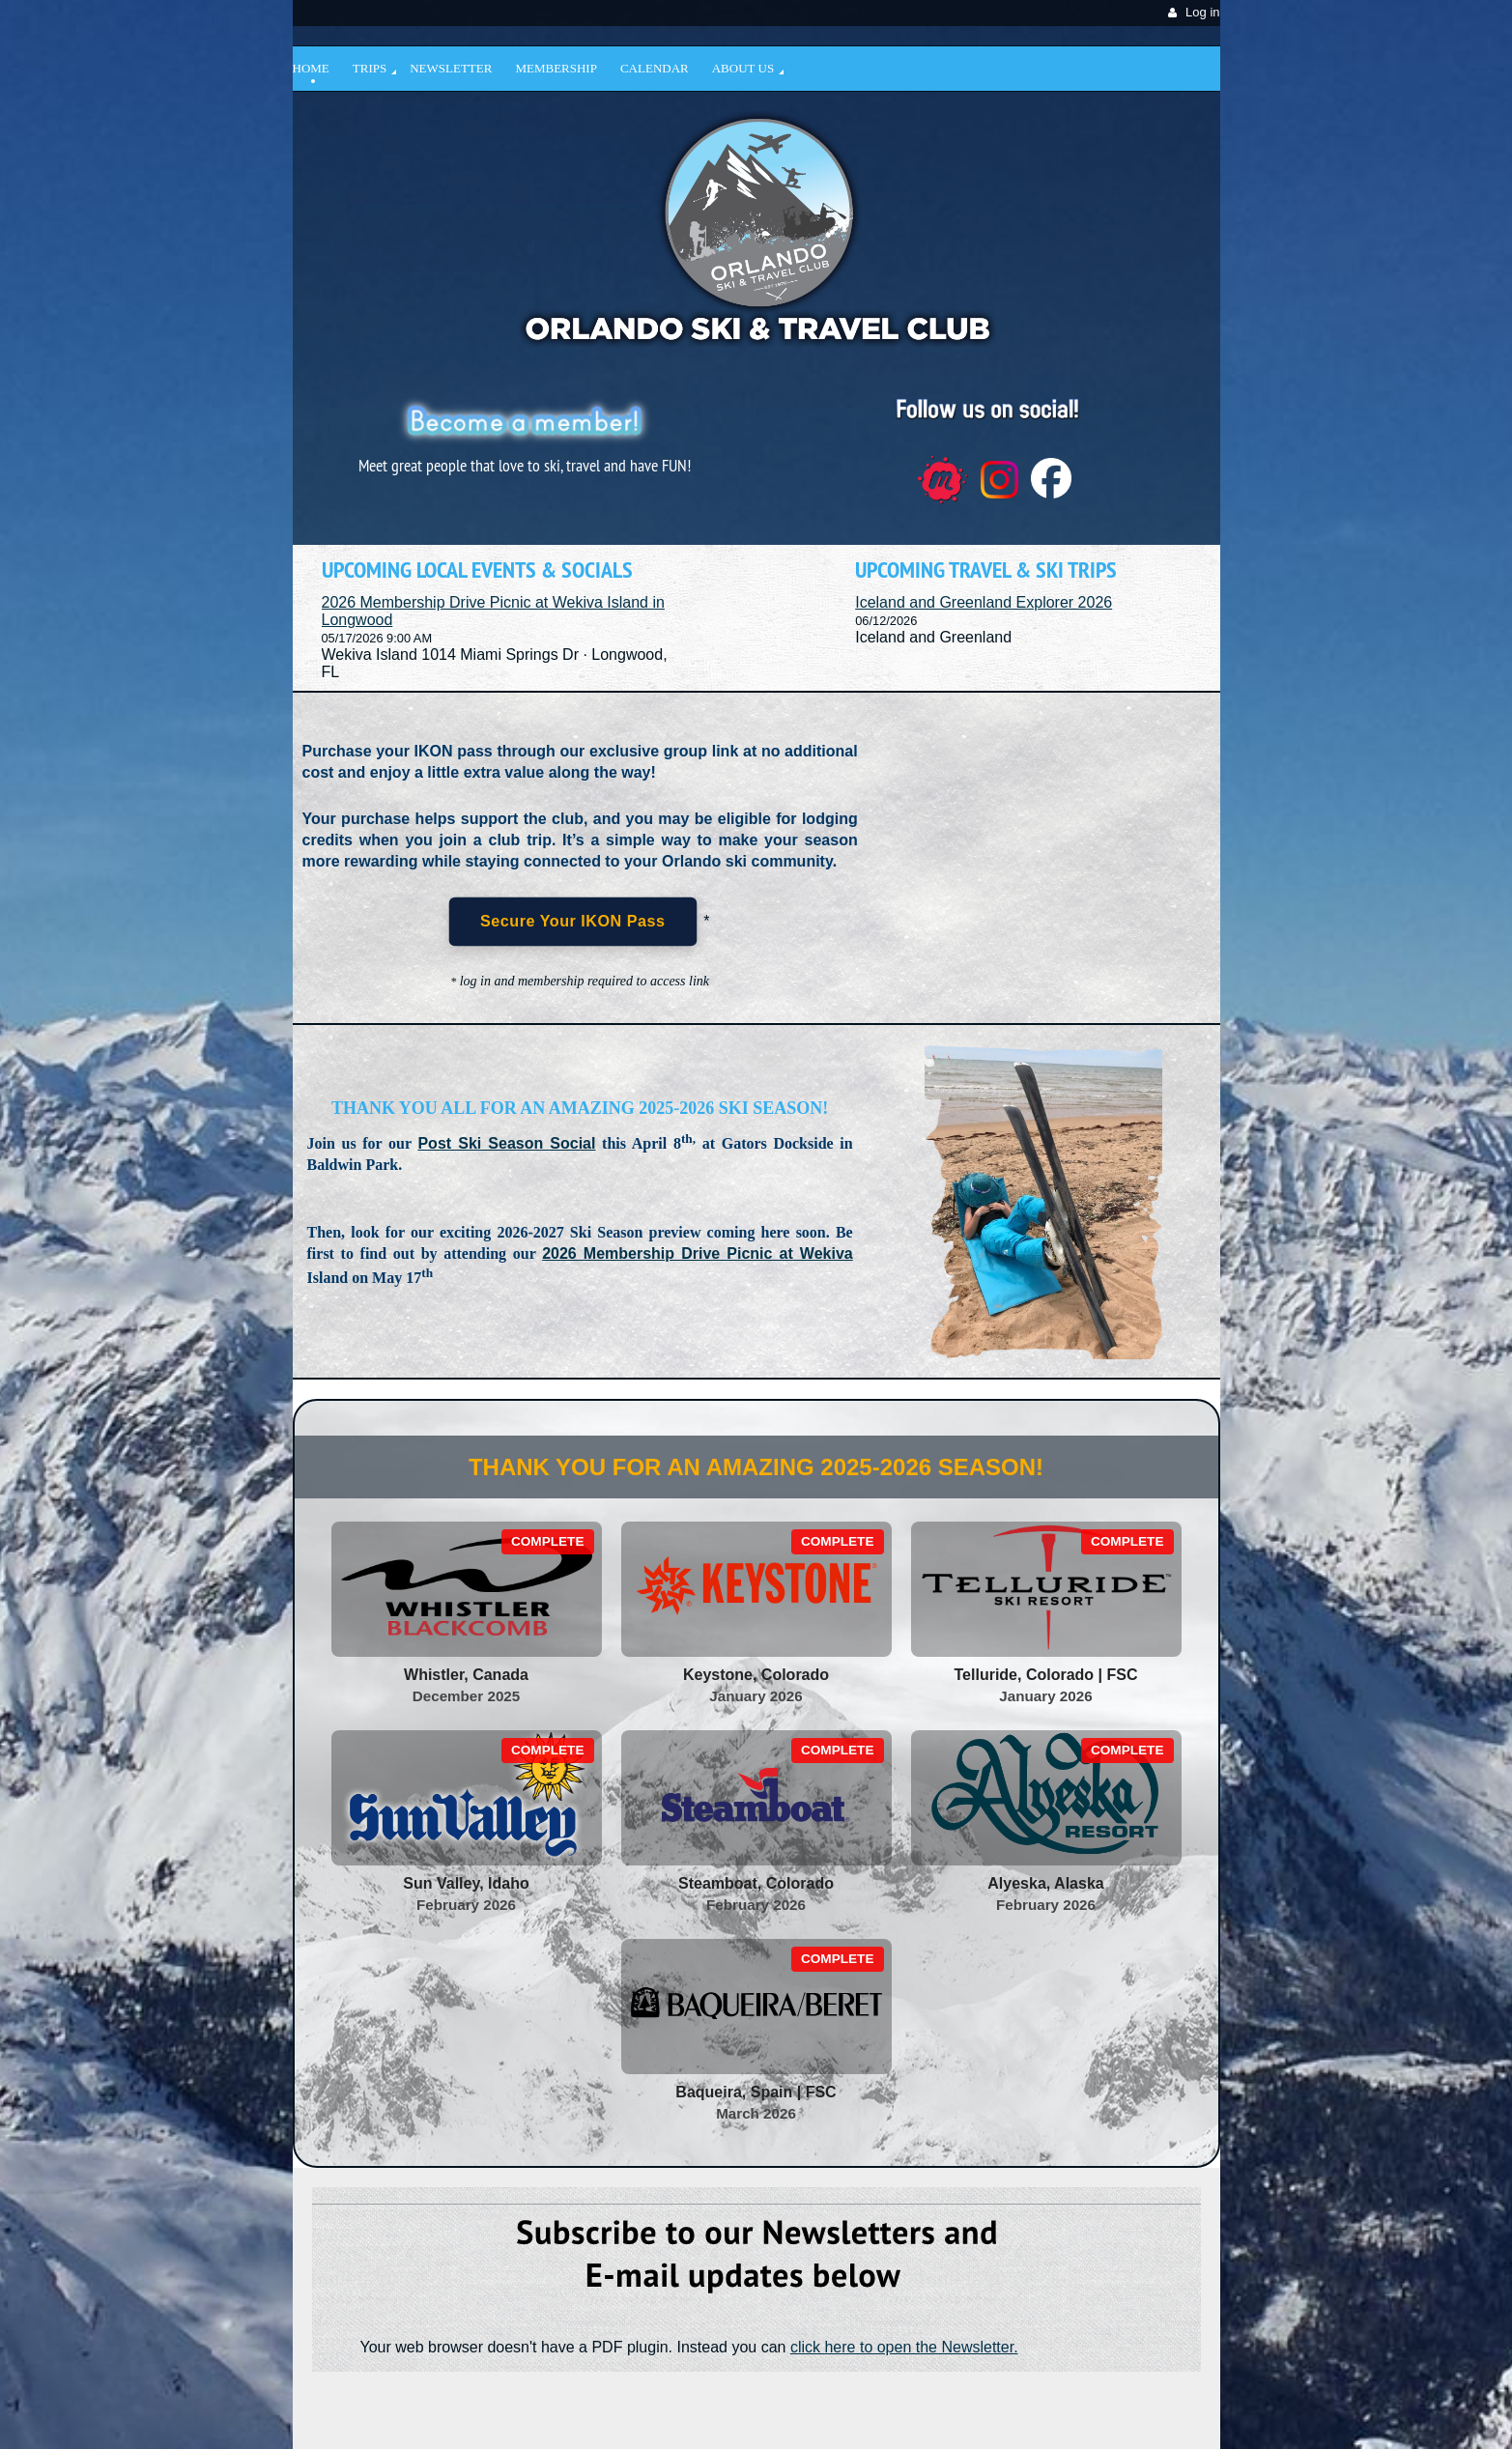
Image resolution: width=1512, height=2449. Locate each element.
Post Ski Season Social (506, 1143)
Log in (1202, 12)
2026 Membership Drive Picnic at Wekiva (697, 1253)
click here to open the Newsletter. (904, 2347)
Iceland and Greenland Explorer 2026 (983, 602)
